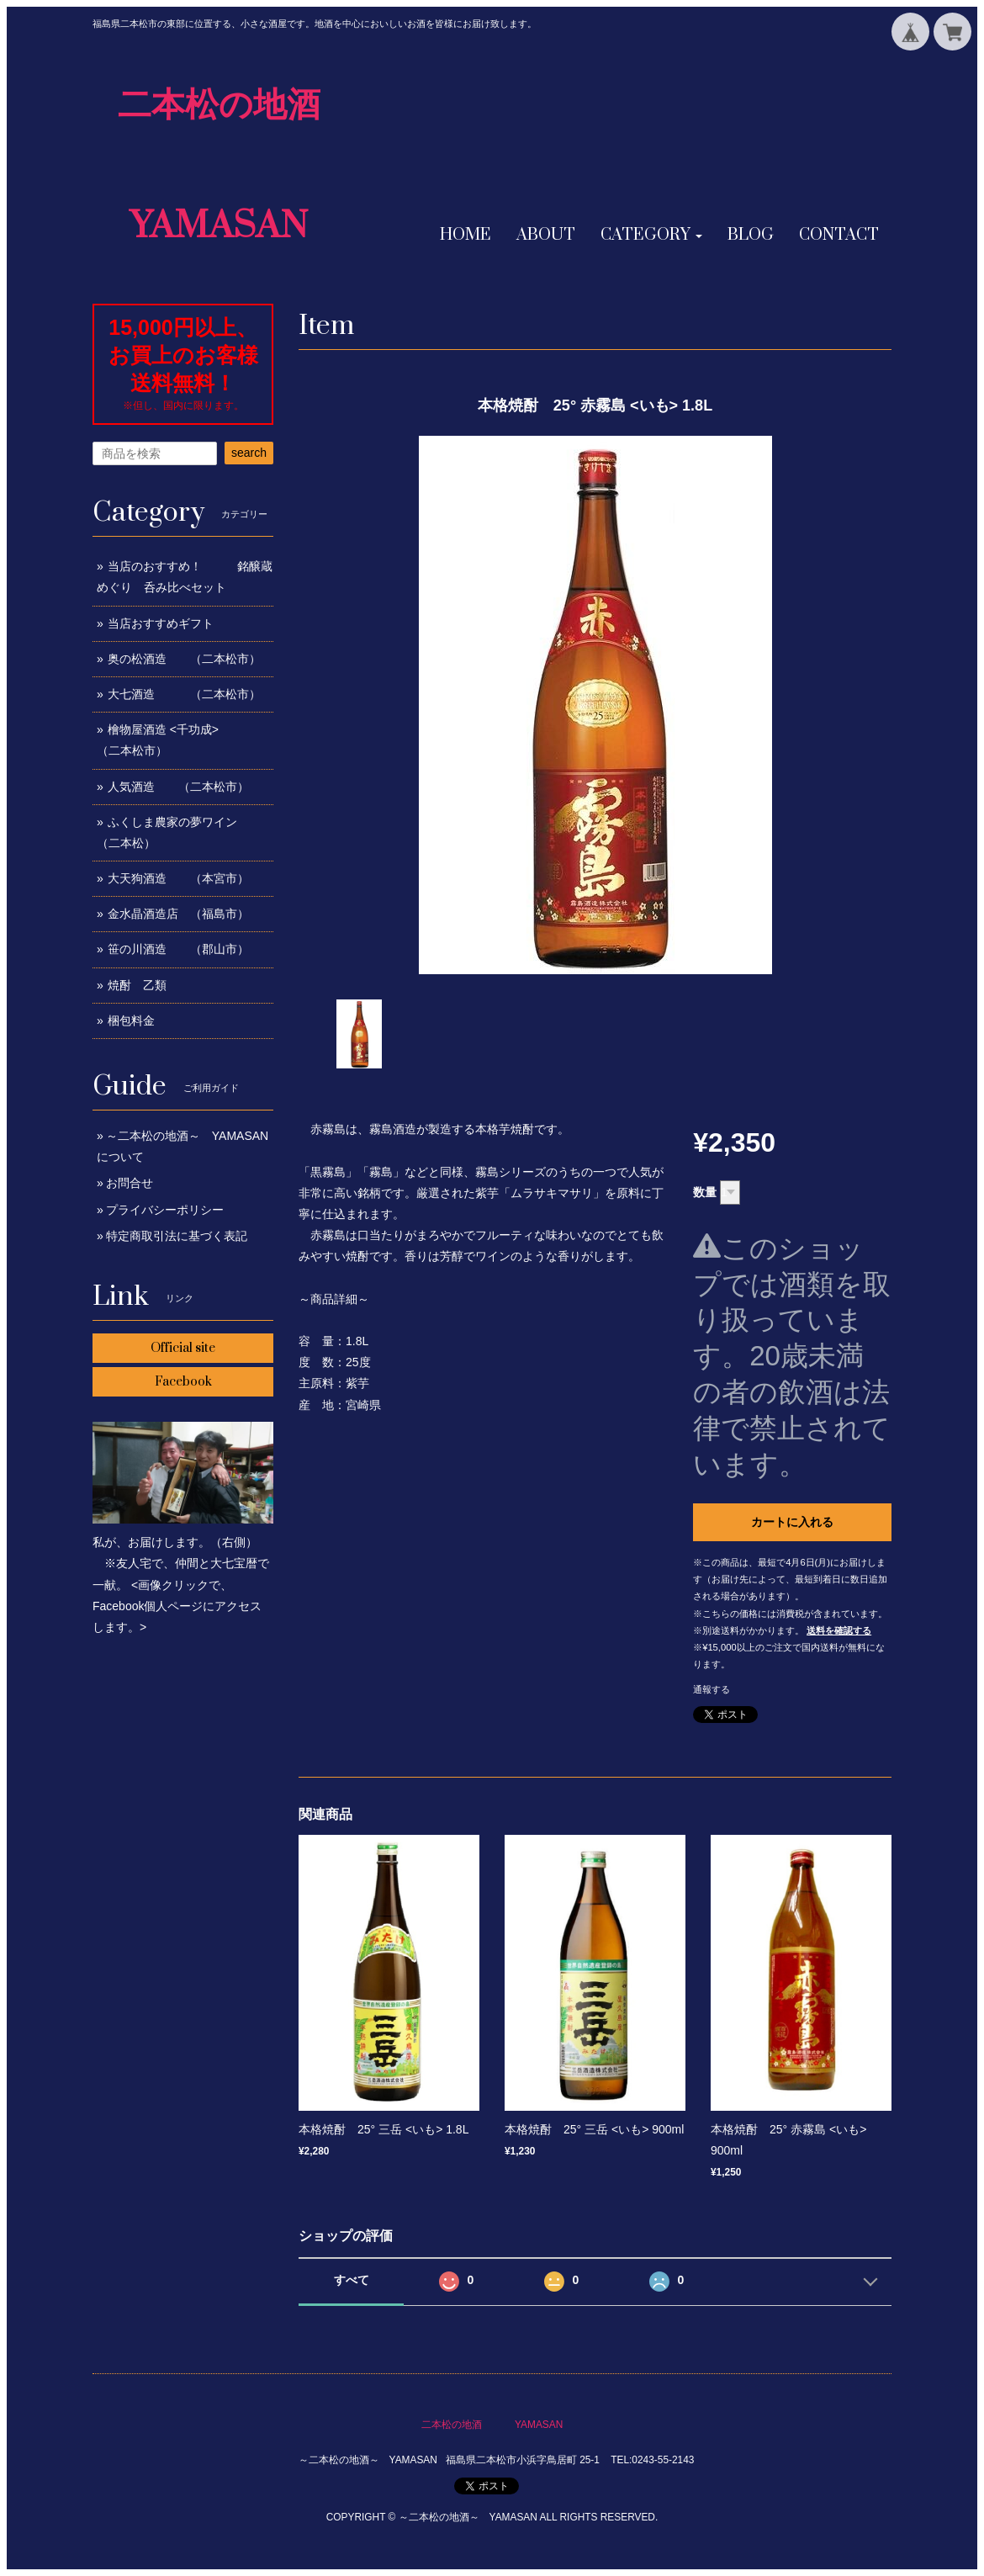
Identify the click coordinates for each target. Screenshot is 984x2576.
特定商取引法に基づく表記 (176, 1236)
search (249, 452)
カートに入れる (792, 1522)
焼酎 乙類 (137, 985)
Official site (183, 1348)
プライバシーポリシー (165, 1209)
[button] (651, 236)
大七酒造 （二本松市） (184, 694)
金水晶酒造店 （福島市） (178, 913)
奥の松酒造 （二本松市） (184, 658)
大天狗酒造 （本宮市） (178, 878)
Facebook (183, 1382)
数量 (705, 1192)
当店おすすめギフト (161, 623)
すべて (351, 2280)
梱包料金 (131, 1020)
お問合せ (129, 1183)
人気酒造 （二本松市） (178, 786)
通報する (711, 1689)
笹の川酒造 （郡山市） (178, 949)
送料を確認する (839, 1630)
